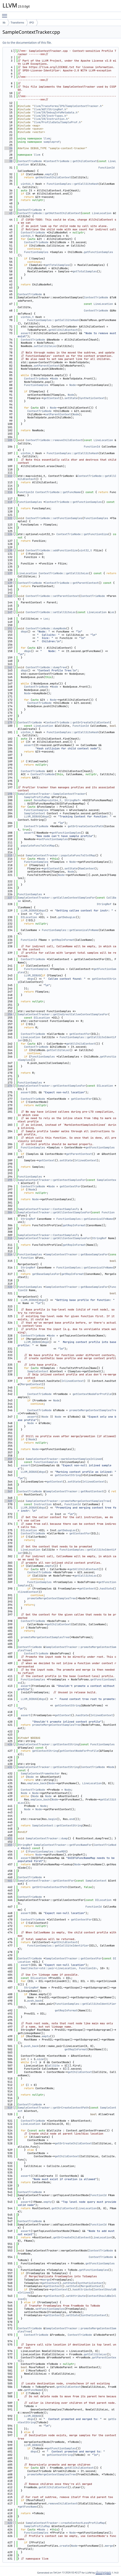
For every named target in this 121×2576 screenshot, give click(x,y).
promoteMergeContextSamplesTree (51, 1598)
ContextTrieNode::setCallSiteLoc (51, 612)
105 (8, 440)
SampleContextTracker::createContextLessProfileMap (65, 2523)
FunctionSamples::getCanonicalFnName (70, 930)
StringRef (104, 904)
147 (8, 612)
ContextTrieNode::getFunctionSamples (73, 502)
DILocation (29, 917)
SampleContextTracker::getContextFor (46, 1880)
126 (8, 534)
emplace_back (37, 1783)
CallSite (53, 2065)
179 (8, 722)
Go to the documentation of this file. (27, 43)
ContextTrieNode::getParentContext (71, 583)
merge (46, 2279)
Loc (112, 612)
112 (8, 476)
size (40, 2059)
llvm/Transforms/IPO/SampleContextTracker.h (68, 106)
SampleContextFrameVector (40, 1773)
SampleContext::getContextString (57, 1825)
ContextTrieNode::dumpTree (46, 667)
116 (8, 492)
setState (70, 398)
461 (8, 1880)
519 (8, 2107)
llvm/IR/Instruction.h (51, 119)
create (64, 2545)
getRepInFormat (63, 940)
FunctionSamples (36, 252)
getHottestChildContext (53, 177)
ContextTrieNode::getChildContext (71, 161)
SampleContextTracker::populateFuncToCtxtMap (60, 855)
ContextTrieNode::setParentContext (52, 596)
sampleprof (52, 142)
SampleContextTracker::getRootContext (74, 1491)
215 (8, 855)
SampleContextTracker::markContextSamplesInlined (64, 1459)
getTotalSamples (57, 265)
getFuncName (33, 2390)
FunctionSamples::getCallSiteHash (72, 184)
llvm (47, 138)
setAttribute (76, 2296)
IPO (31, 22)
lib (4, 22)
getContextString (68, 1475)
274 (8, 1085)
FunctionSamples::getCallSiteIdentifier (67, 1038)
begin (52, 1819)
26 (8, 148)
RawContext (87, 868)
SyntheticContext (92, 398)
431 (8, 1767)
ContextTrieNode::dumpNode (46, 628)
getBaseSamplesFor (46, 1274)
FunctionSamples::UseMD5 (47, 1851)
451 (8, 1838)
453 (8, 1845)
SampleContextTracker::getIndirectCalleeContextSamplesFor (63, 1014)
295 (8, 1180)
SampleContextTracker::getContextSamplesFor (52, 1085)
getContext (52, 398)
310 (8, 1238)
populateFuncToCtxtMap (38, 845)
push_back (34, 2000)
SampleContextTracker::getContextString (48, 1744)
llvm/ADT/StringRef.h (50, 109)
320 (8, 1287)
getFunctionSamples (98, 252)
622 (8, 2523)
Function (108, 1212)
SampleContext (34, 813)
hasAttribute (82, 2289)
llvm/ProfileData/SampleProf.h (57, 122)
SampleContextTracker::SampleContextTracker (52, 794)
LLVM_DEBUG (32, 816)
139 (8, 583)
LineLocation (101, 213)
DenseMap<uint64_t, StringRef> (57, 800)
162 (8, 667)
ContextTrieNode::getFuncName (58, 492)
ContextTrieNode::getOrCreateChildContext (77, 722)
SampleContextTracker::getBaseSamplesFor (76, 1254)
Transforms (17, 22)
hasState (106, 1588)
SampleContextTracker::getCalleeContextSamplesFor (56, 897)
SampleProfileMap (37, 797)
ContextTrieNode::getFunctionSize (82, 534)
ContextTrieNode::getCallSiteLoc (64, 573)
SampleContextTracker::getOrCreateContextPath (53, 2107)
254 (8, 1014)
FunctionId (106, 167)
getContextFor (79, 1034)
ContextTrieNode (30, 161)
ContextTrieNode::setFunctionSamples (54, 518)
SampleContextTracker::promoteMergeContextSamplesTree (68, 1501)
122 (8, 518)
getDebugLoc (67, 917)
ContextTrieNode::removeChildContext (54, 440)
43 (8, 213)
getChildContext (59, 1624)
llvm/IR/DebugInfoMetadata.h (55, 112)
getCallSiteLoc (58, 1050)
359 (8, 1459)
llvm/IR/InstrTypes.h (50, 116)
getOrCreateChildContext (73, 2143)
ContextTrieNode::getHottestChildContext (49, 213)
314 (8, 1254)
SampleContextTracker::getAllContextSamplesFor (54, 1212)
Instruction (43, 1504)
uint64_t (27, 184)
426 (8, 1744)
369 (8, 1501)
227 (8, 897)
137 (8, 573)
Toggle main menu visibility (5, 14)
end (71, 1819)
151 (8, 628)
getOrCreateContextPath (85, 826)
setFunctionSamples (53, 839)
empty (49, 174)
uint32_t (85, 550)
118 (8, 502)
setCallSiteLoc (45, 346)
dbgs (24, 631)
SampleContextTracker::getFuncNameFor (63, 1845)
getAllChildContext (62, 330)
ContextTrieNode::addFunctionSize (51, 550)
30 (8, 161)
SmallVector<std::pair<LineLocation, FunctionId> (59, 1968)
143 (8, 596)
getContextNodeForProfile (92, 1394)
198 (8, 794)
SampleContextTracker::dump (47, 1838)
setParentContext (47, 365)
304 (8, 1212)
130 (8, 550)
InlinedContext (85, 1160)
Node (55, 378)
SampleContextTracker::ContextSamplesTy (48, 1209)
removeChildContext (62, 2503)
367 (8, 1491)
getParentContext (79, 1154)
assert (26, 333)
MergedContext (31, 1384)
